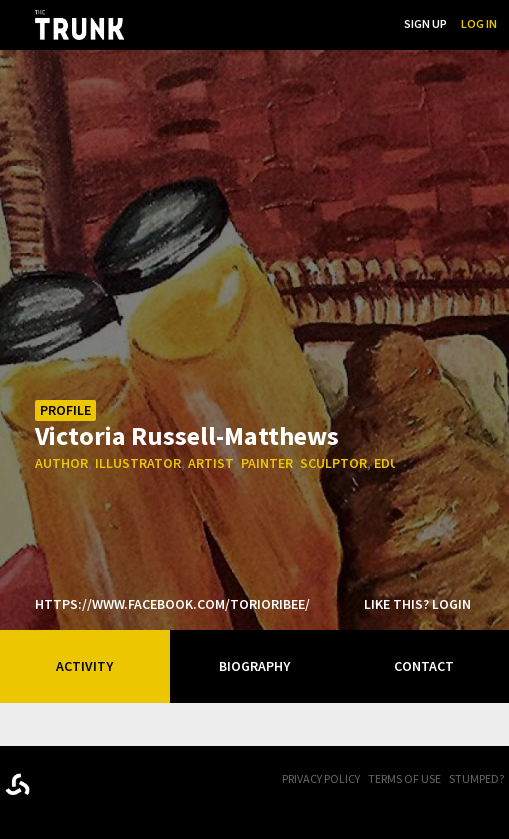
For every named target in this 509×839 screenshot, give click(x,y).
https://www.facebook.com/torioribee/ (172, 604)
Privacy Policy (321, 778)
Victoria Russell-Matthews (187, 434)
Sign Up (425, 23)
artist (211, 463)
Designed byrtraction (17, 784)
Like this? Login (417, 604)
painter (267, 463)
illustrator (138, 463)
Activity (84, 666)
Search (369, 23)
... (287, 23)
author (61, 463)
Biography (254, 666)
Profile (65, 410)
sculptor (333, 463)
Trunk (105, 780)
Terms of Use (404, 778)
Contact (424, 666)
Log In (479, 23)
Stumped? (476, 778)
